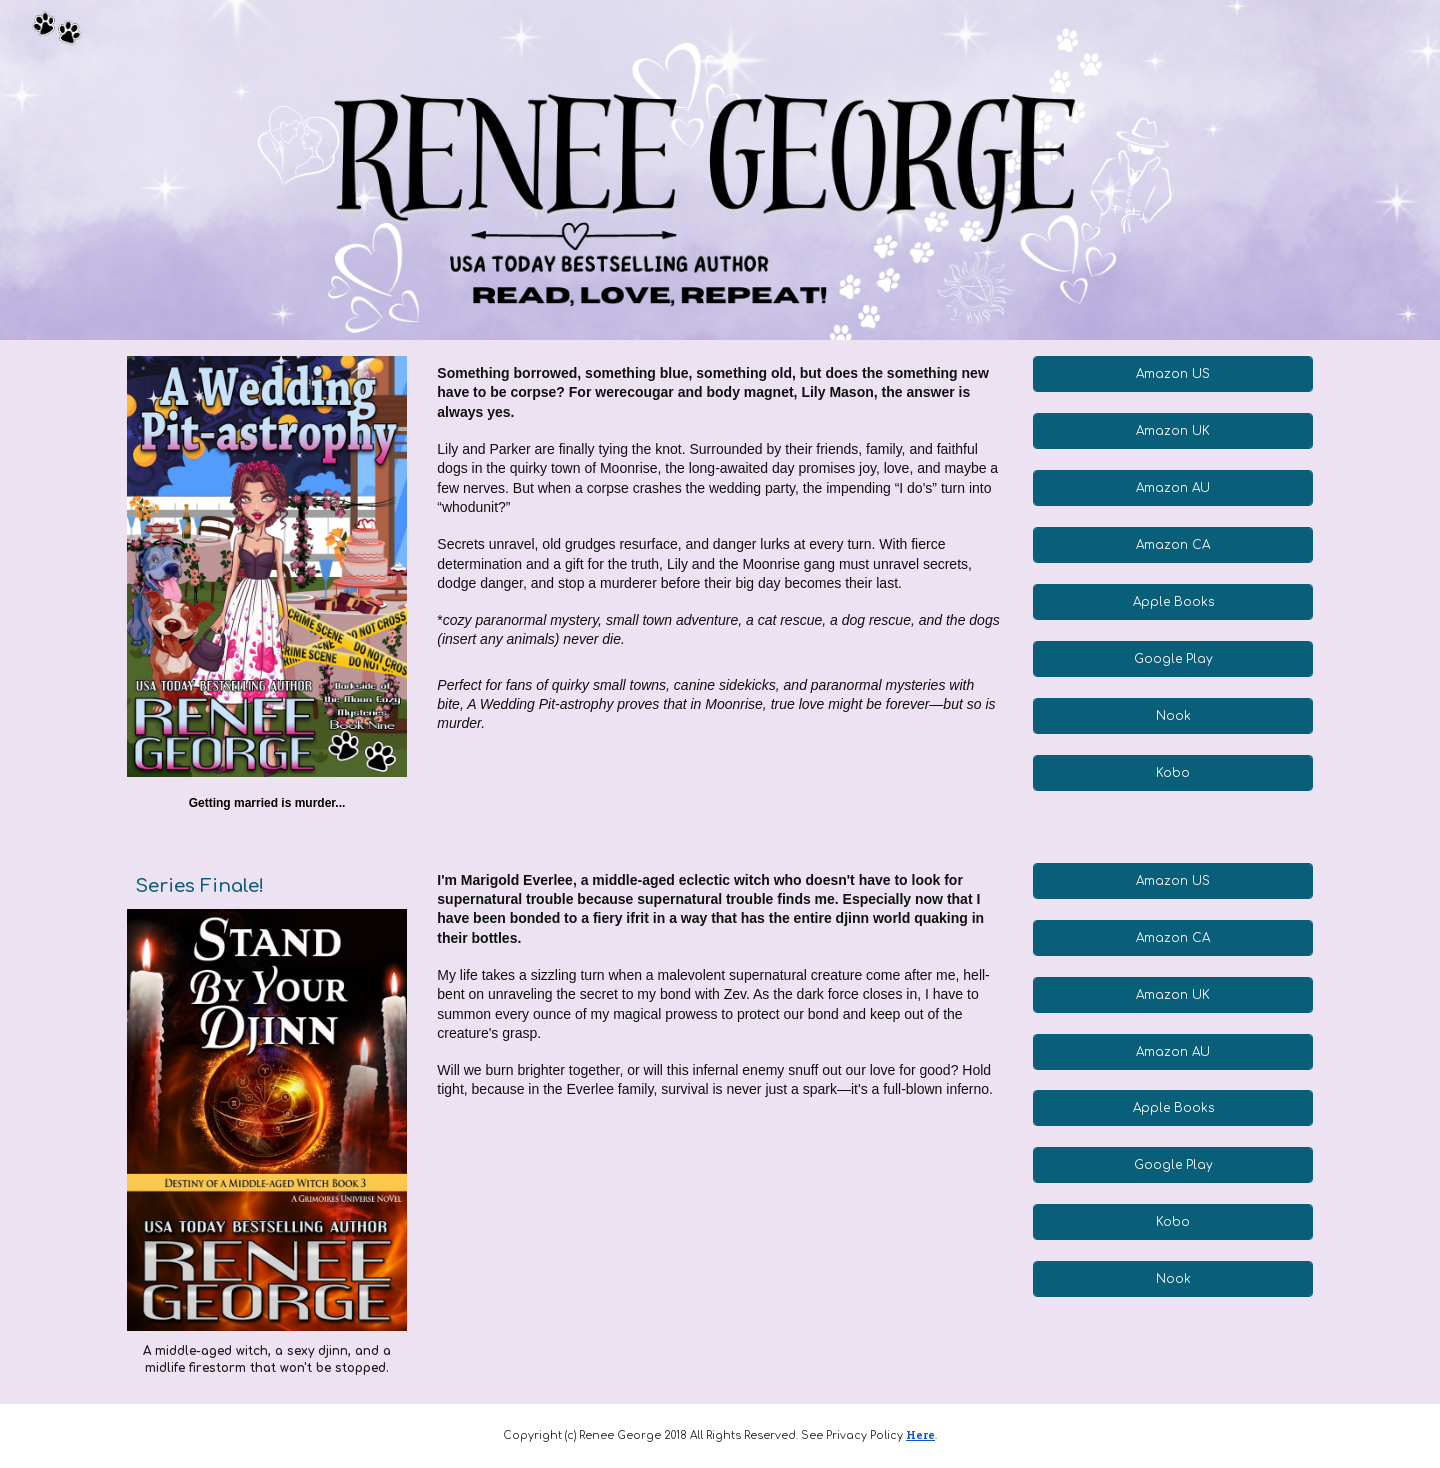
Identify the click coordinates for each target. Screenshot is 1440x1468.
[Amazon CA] (1172, 545)
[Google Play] (1172, 659)
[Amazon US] (1172, 374)
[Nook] (1172, 716)
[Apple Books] (1172, 602)
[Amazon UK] (1172, 431)
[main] (266, 804)
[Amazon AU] (1172, 488)
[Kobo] (1172, 773)
